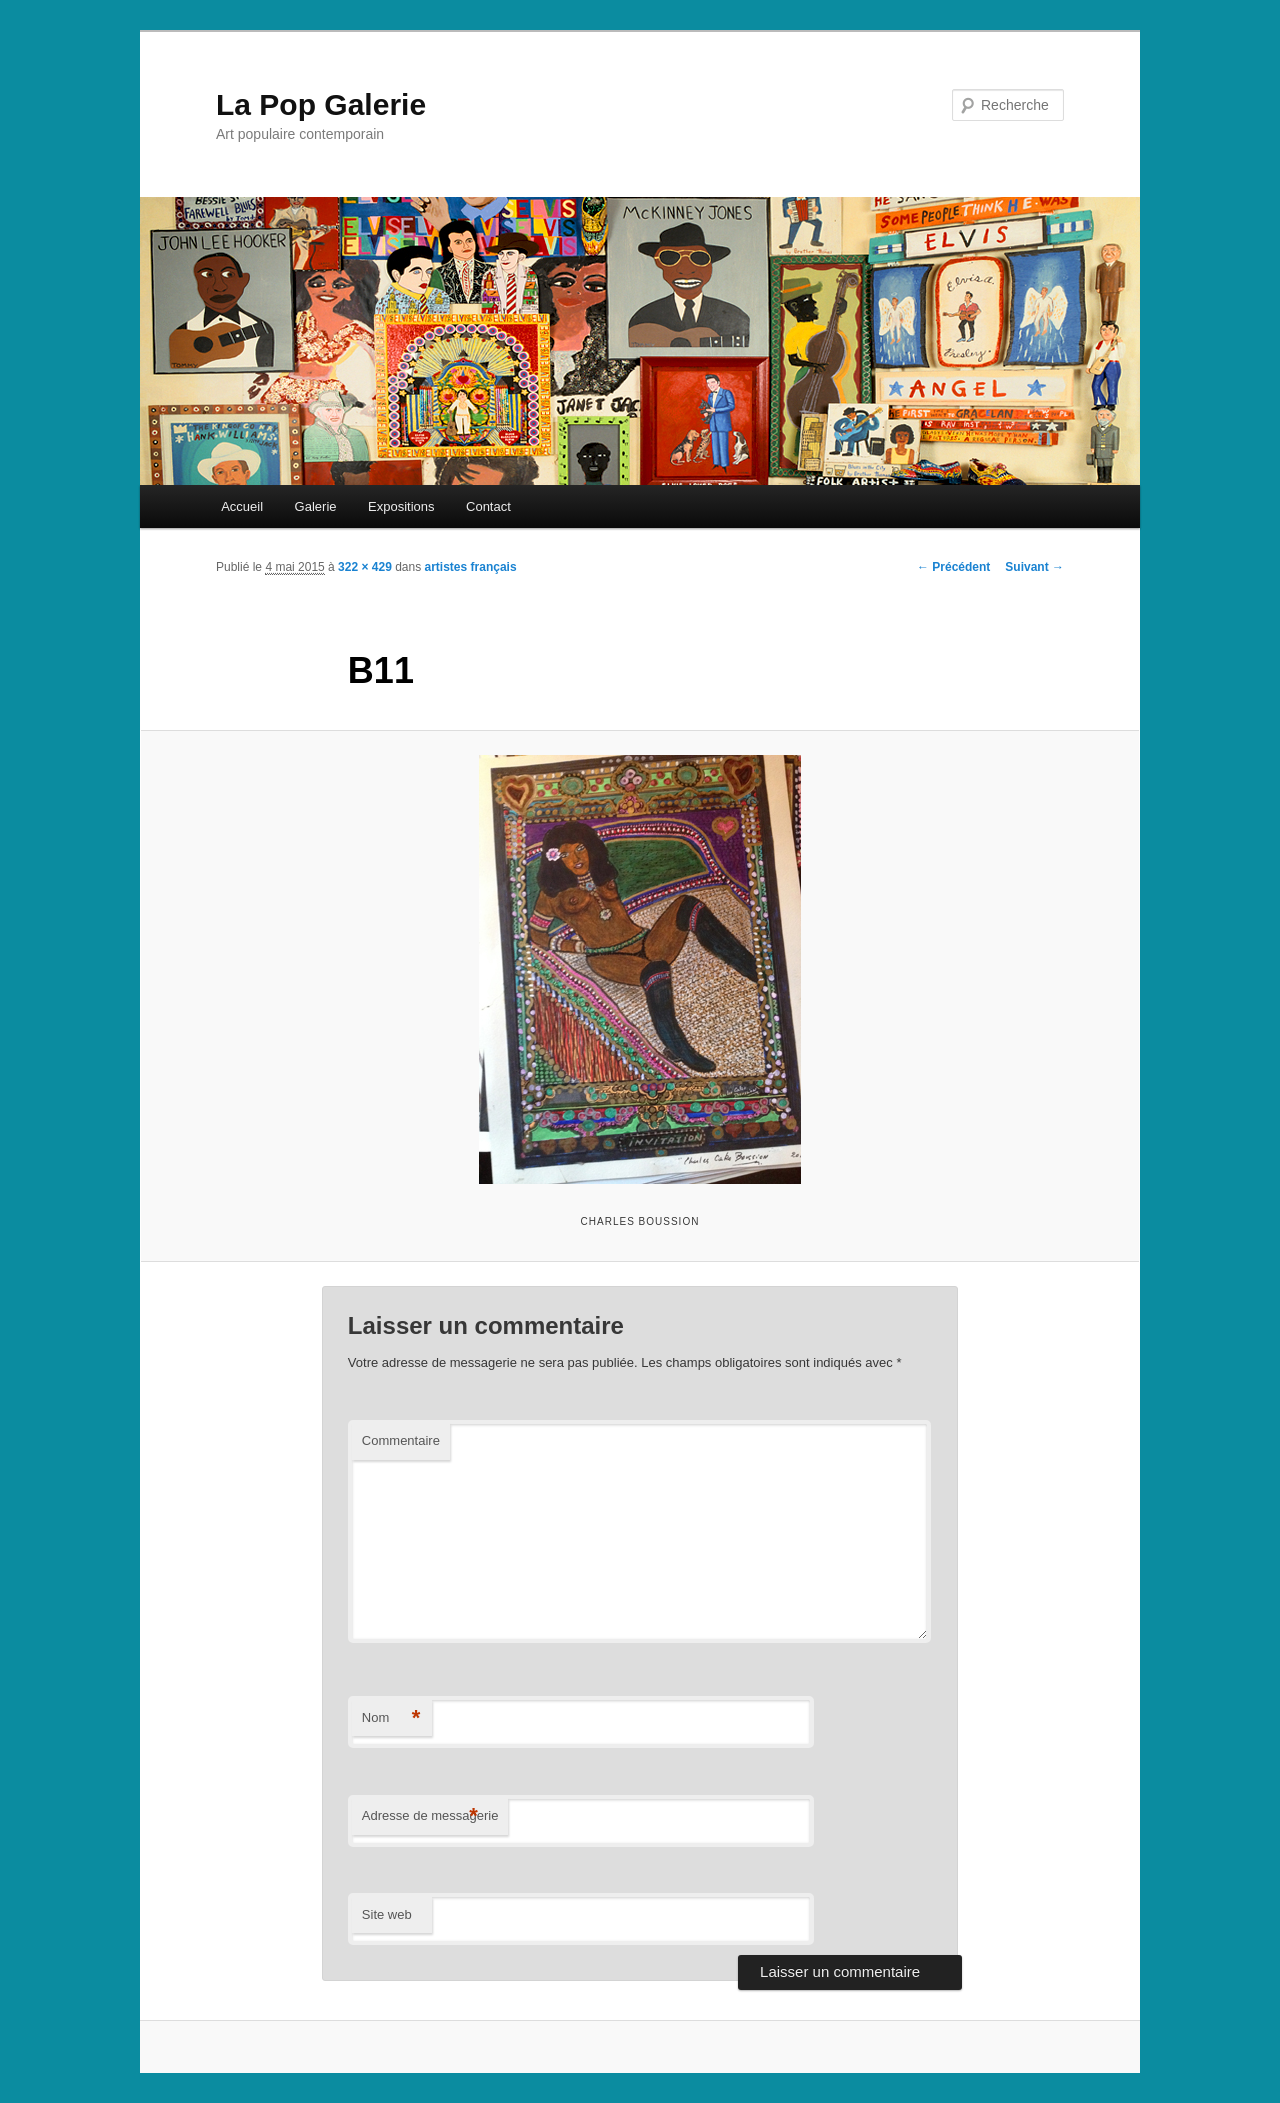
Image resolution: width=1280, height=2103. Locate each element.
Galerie (316, 506)
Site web (387, 1914)
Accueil (242, 506)
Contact (488, 506)
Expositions (401, 506)
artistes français (471, 567)
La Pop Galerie (321, 104)
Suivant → (1034, 567)
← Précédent (953, 567)
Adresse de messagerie (430, 1816)
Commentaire (401, 1440)
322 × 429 (365, 567)
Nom (391, 1718)
